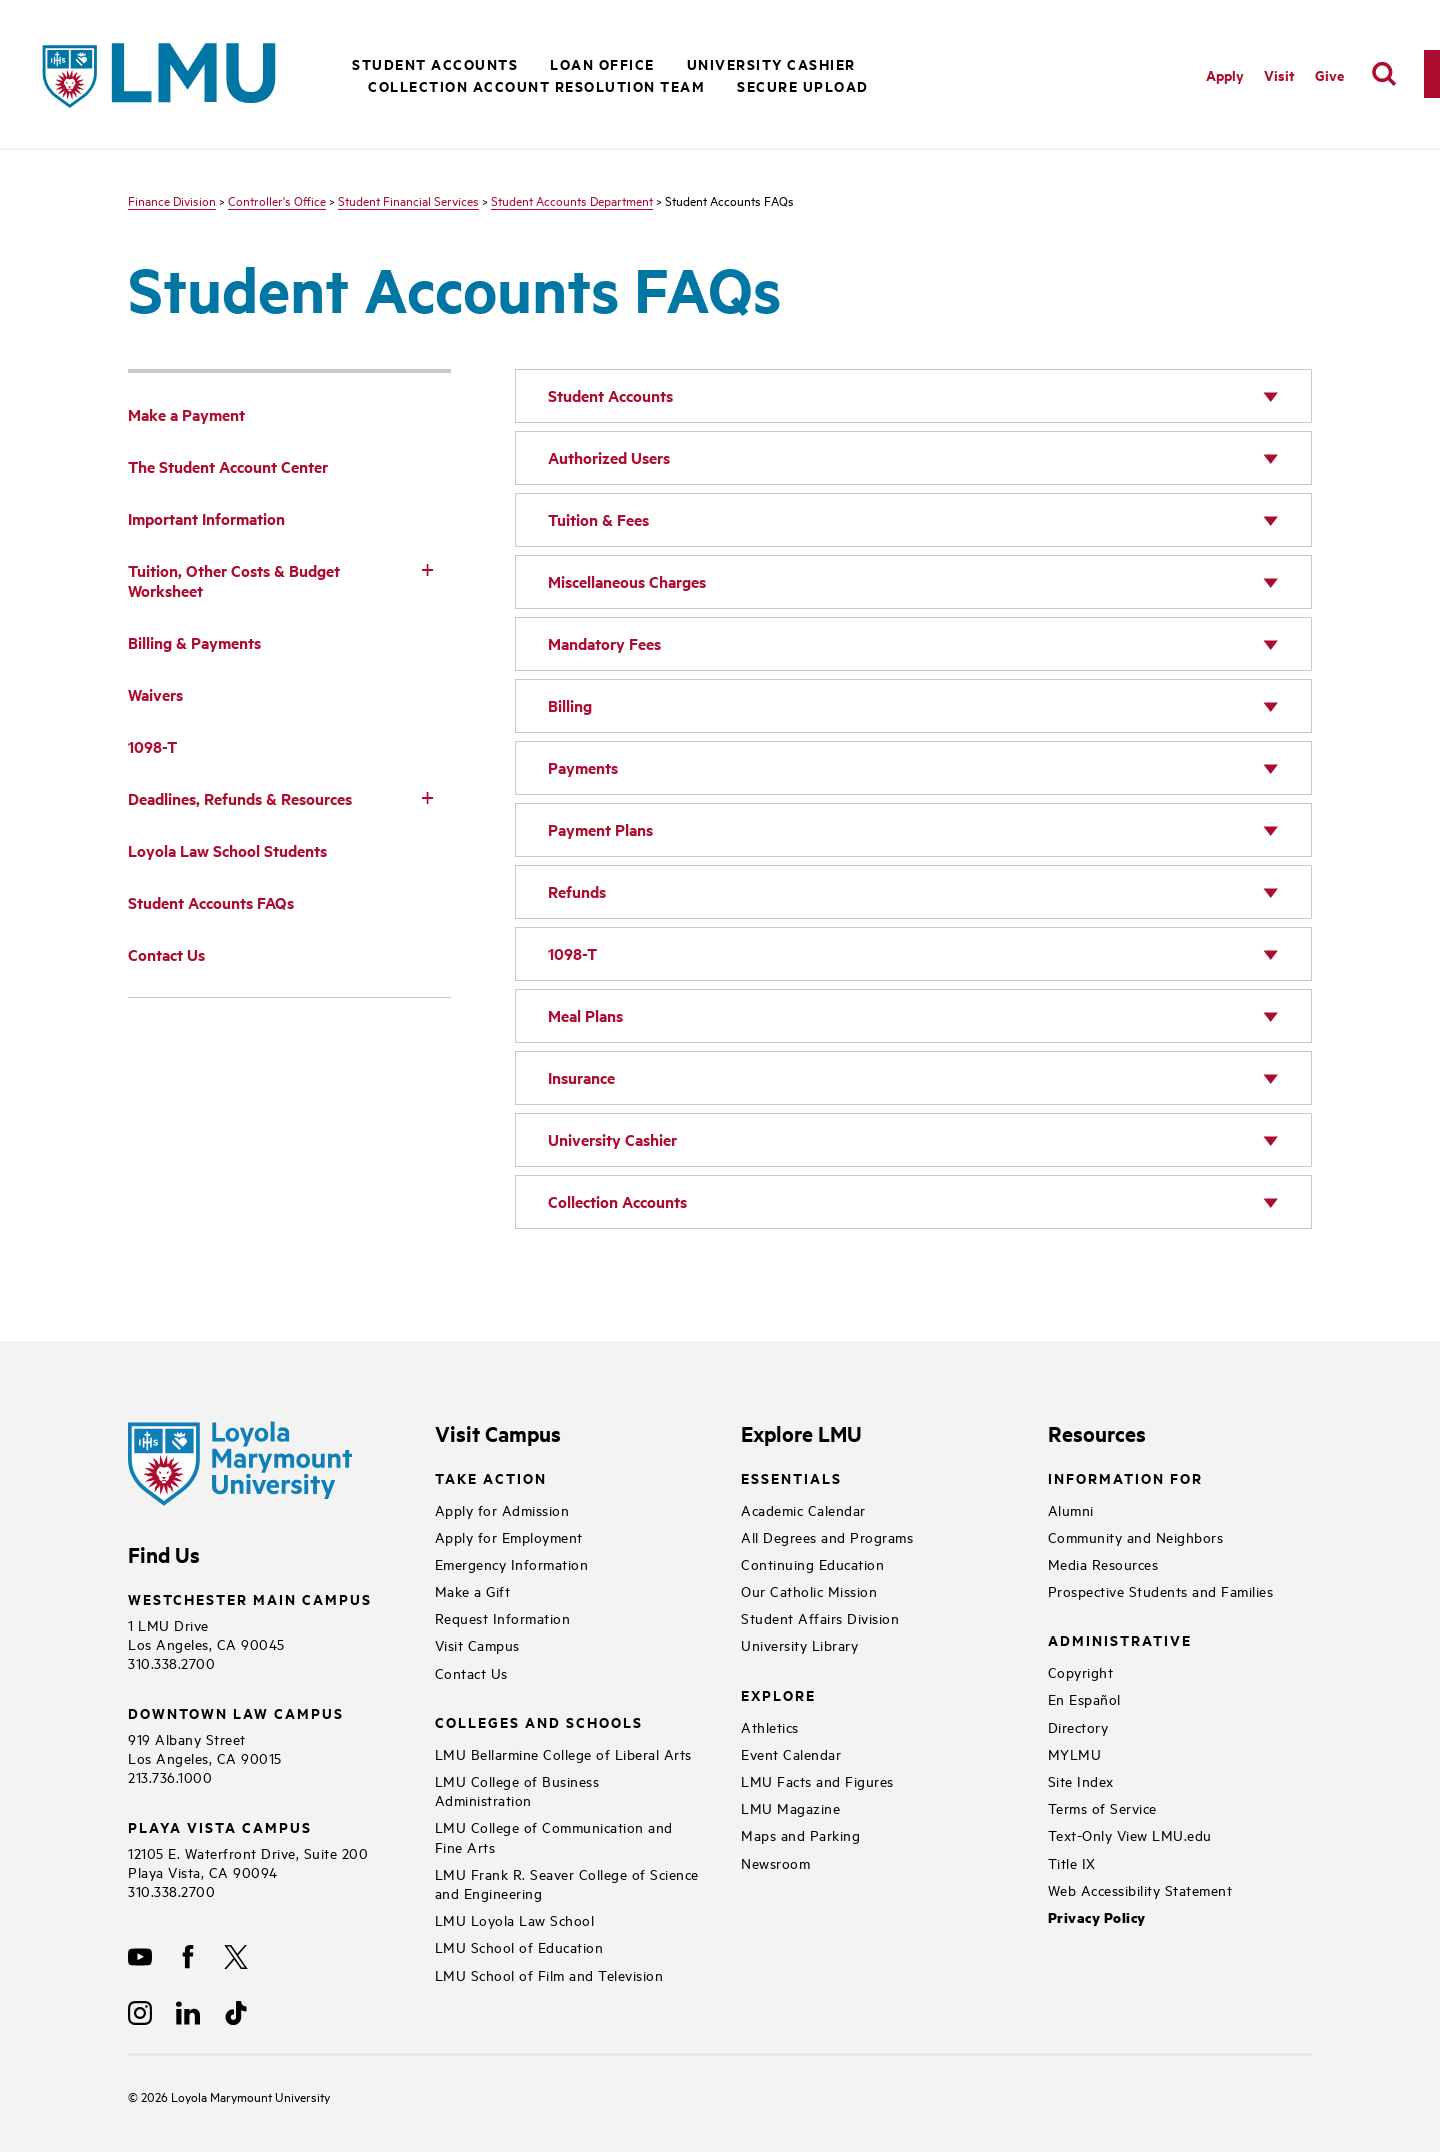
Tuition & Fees (598, 519)
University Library (799, 1644)
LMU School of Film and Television (549, 1974)
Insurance (581, 1077)
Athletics (770, 1726)
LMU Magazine (790, 1807)
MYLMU (1075, 1753)
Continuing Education (812, 1563)
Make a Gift (473, 1590)
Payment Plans (600, 829)
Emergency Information (512, 1563)
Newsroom (775, 1862)
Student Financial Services (408, 200)
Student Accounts (610, 395)
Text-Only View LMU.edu (1130, 1834)
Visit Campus (477, 1644)
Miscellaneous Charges (627, 581)
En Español (1084, 1698)
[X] (236, 1957)
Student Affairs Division (820, 1617)
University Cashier (771, 63)
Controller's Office (277, 200)
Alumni (1071, 1509)
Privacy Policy (1097, 1917)
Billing (570, 705)
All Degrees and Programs (827, 1536)
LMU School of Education (519, 1946)
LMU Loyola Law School (515, 1919)
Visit (1279, 74)
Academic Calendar (803, 1509)
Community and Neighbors (1136, 1536)
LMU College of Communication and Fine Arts (554, 1836)
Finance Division (172, 200)
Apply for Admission (502, 1509)
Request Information (503, 1617)
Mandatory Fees (604, 643)
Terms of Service (1102, 1807)
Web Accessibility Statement (1140, 1889)
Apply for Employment (509, 1536)
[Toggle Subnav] (427, 569)
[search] (1384, 74)
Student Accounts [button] (435, 63)
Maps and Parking (800, 1834)
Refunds (577, 891)
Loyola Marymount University (235, 2096)
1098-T (572, 953)
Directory (1078, 1726)
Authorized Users (609, 457)
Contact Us (471, 1672)
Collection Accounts (617, 1201)
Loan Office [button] (602, 63)
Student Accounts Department (572, 200)
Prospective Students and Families (1161, 1590)
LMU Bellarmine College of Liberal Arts (563, 1753)
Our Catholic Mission (809, 1590)
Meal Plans (585, 1015)
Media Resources (1103, 1563)
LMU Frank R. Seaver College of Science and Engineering (567, 1883)
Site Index (1081, 1780)
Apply (1225, 74)
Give (1329, 74)
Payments (583, 767)
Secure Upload (803, 85)
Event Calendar (791, 1753)
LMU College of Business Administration (517, 1790)
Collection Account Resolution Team (536, 85)
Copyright (1081, 1671)
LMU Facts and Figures (817, 1780)
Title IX (1072, 1862)
